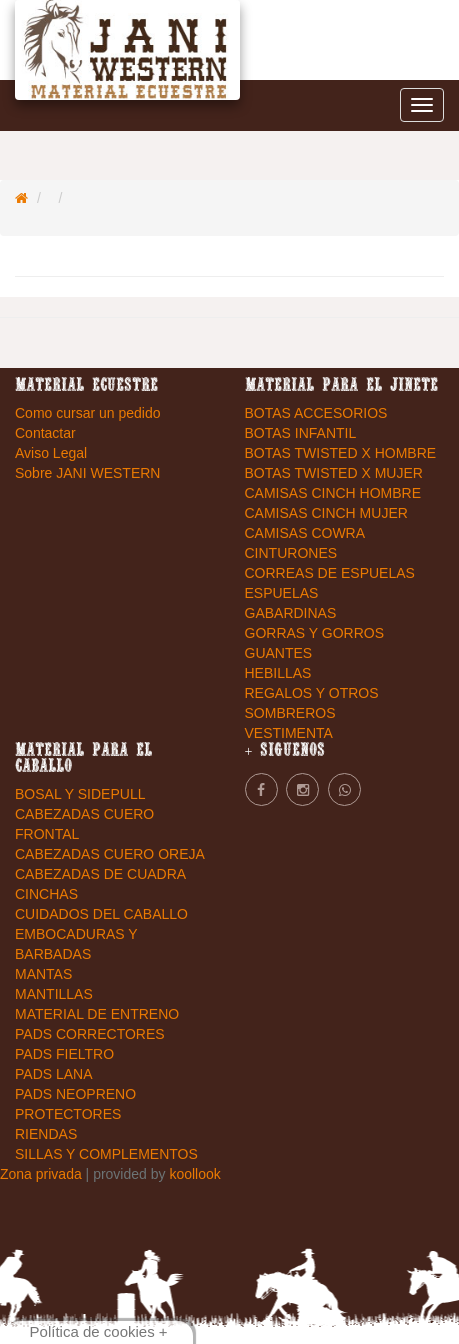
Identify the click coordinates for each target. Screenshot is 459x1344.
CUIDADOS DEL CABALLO (101, 914)
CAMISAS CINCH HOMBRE (333, 493)
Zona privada (43, 1174)
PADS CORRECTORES (90, 1034)
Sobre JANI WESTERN (87, 473)
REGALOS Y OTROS (312, 693)
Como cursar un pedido (88, 413)
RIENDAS (46, 1134)
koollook (194, 1174)
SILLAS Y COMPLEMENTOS (106, 1154)
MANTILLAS (54, 994)
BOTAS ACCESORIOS (316, 413)
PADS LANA (54, 1074)
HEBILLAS (278, 673)
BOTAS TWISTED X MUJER (334, 473)
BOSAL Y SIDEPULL (80, 794)
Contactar (45, 433)
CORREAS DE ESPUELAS (330, 573)
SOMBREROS (290, 713)
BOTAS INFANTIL (301, 433)
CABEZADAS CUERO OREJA (110, 854)
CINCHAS (46, 894)
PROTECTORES (68, 1114)
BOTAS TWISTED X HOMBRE (341, 453)
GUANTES (279, 653)
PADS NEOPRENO (75, 1094)
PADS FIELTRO (64, 1054)
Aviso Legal (51, 453)
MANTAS (43, 974)
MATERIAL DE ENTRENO (97, 1014)
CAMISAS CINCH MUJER (326, 513)
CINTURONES (291, 553)
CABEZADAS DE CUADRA (100, 874)
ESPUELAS (282, 593)
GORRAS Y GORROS (315, 633)
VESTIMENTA (289, 733)
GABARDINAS (291, 613)
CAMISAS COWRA (305, 533)
